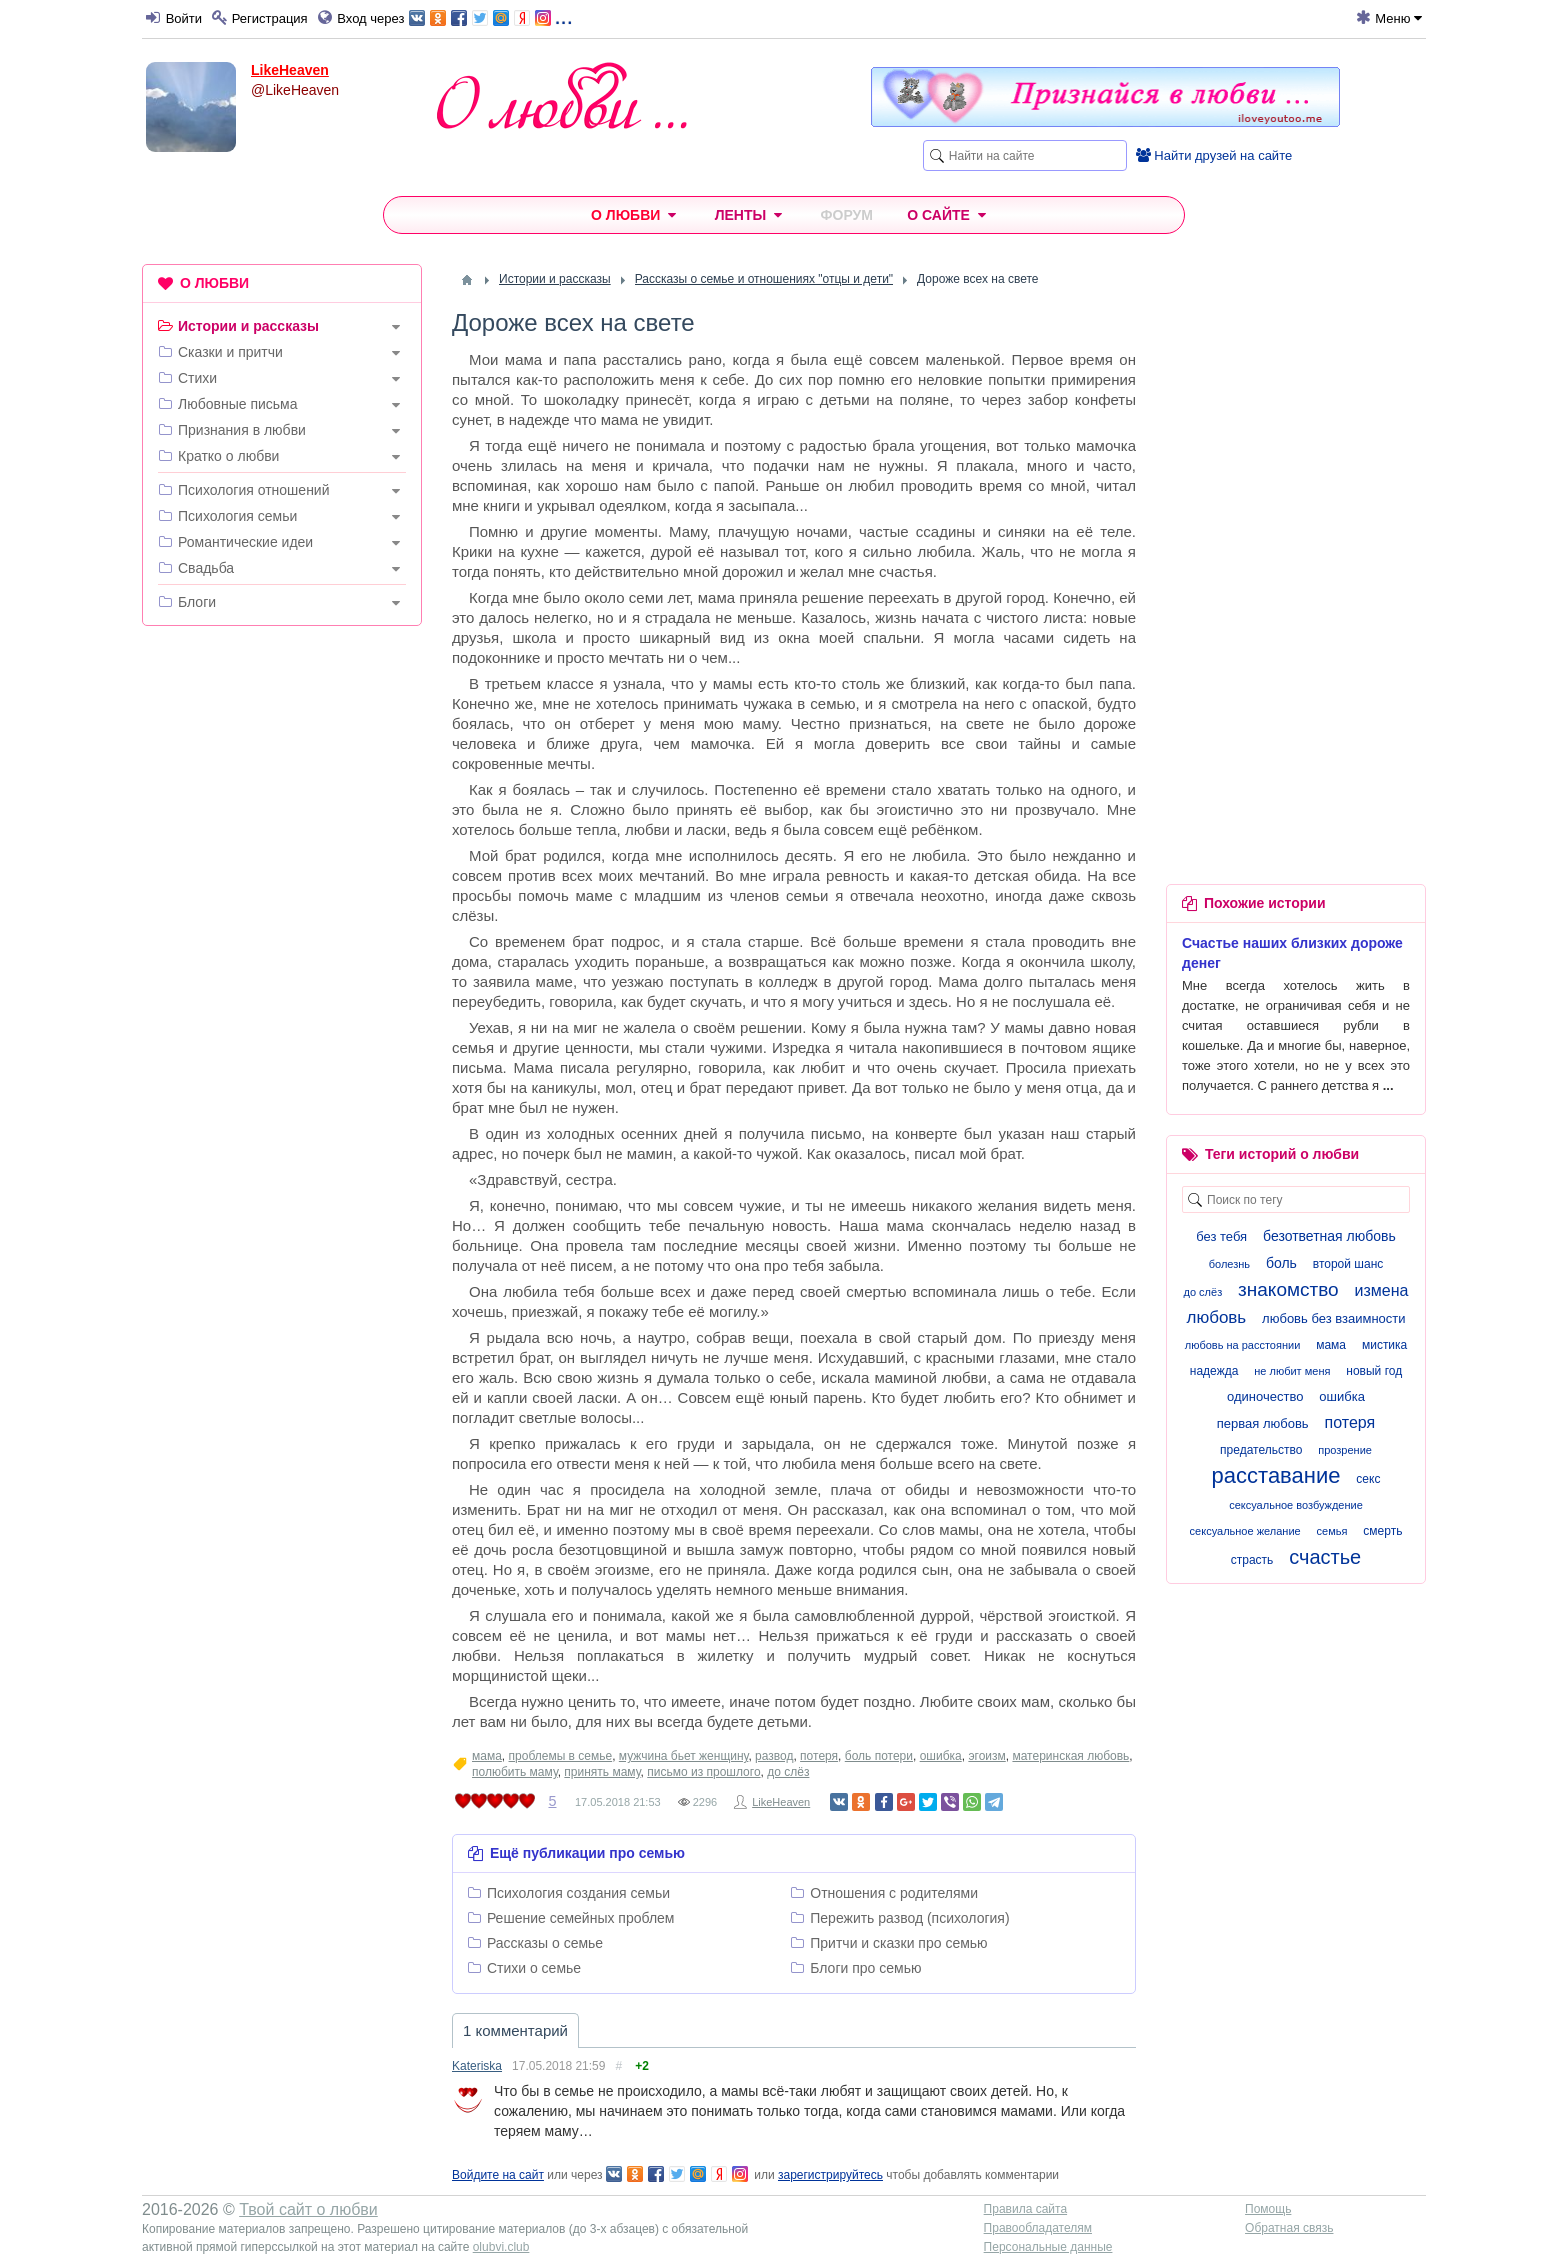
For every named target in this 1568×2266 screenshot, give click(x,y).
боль (1281, 1263)
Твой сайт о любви (308, 2209)
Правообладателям (1038, 2228)
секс (1368, 1479)
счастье (1325, 1557)
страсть (1252, 1560)
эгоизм (986, 1756)
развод (774, 1756)
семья (1332, 1531)
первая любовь (1263, 1423)
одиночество (1265, 1396)
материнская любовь (1070, 1756)
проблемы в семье (561, 1756)
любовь (1216, 1317)
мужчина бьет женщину (684, 1756)
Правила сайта (1025, 2209)
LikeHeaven (290, 70)
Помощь (1268, 2209)
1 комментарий (515, 2030)
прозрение (1345, 1450)
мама (487, 1756)
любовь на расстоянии (1243, 1345)
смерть (1382, 1531)
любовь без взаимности (1333, 1318)
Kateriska (477, 2066)
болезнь (1229, 1264)
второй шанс (1348, 1264)
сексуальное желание (1245, 1531)
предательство (1261, 1450)
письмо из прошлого (703, 1772)
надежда (1214, 1371)
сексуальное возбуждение (1296, 1505)
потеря (819, 1756)
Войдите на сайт (498, 2175)
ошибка (941, 1756)
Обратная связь (1289, 2228)
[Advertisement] (282, 946)
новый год (1374, 1371)
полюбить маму (515, 1772)
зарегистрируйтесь (830, 2175)
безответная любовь (1329, 1236)
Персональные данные (1048, 2247)
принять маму (602, 1772)
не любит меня (1292, 1371)
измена (1382, 1290)
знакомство (1288, 1289)
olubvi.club (501, 2247)
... (490, 16)
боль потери (879, 1756)
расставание (1276, 1475)
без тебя (1221, 1236)
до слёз (788, 1772)
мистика (1384, 1345)
